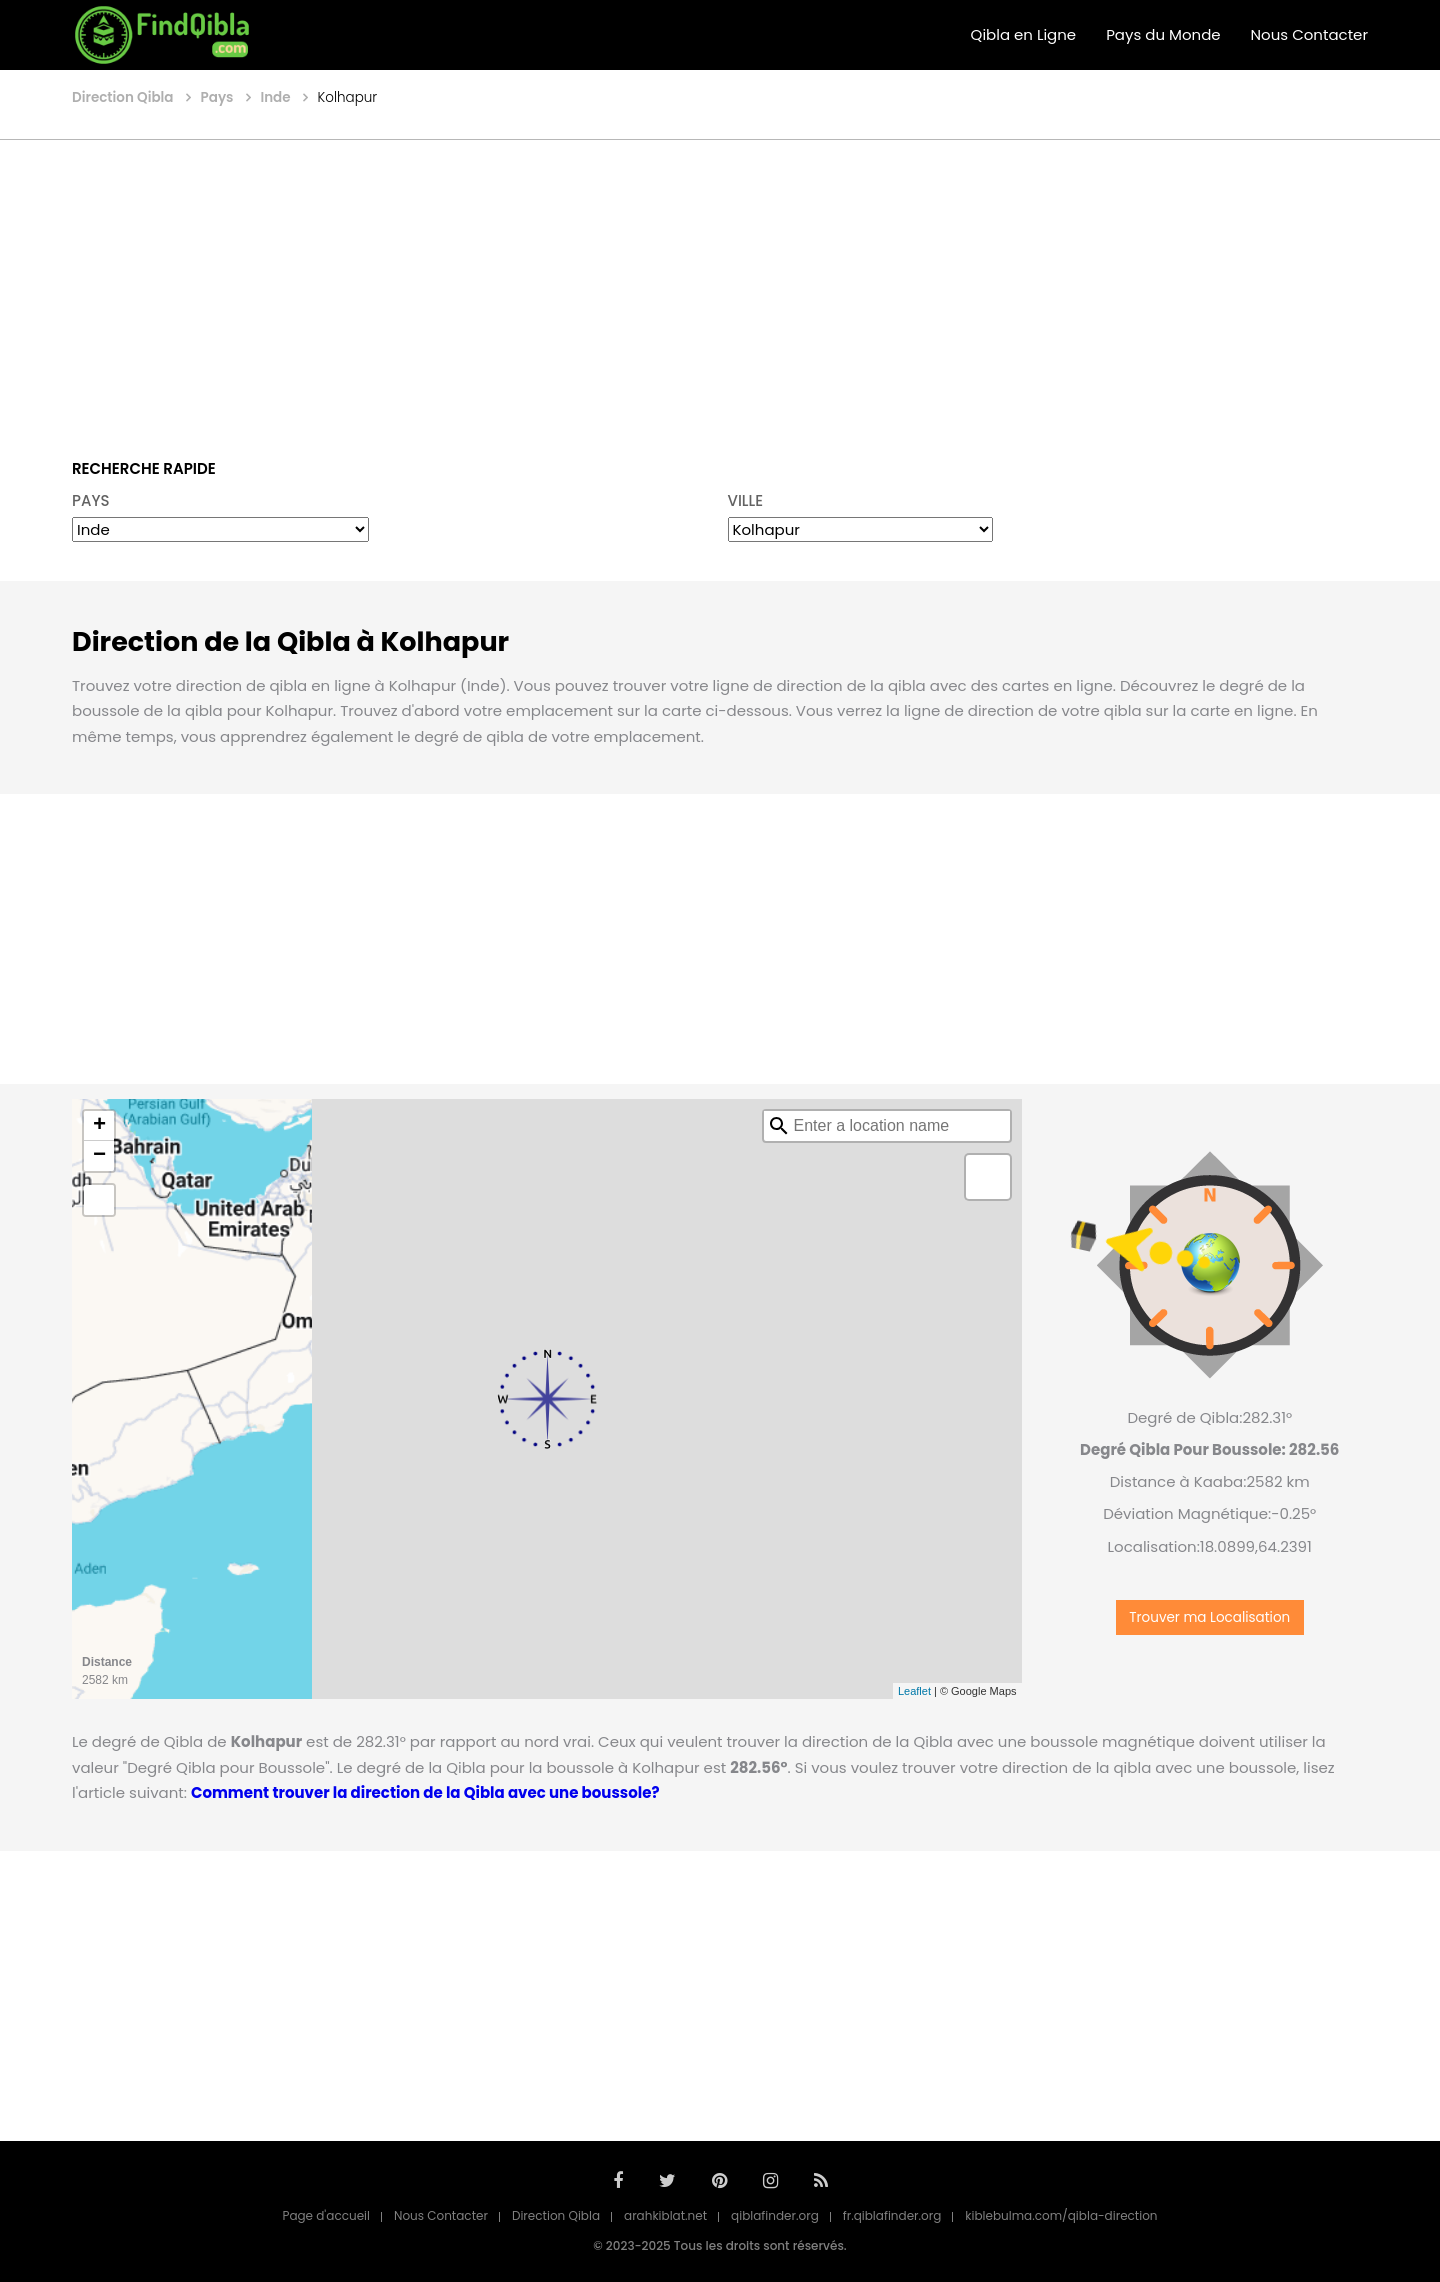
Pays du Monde (1163, 34)
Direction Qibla (556, 2215)
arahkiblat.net (665, 2215)
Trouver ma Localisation (1209, 1617)
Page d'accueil (326, 2215)
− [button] (99, 1156)
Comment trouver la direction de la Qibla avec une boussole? (425, 1792)
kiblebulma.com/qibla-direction (1061, 2215)
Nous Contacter (1309, 34)
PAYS (91, 500)
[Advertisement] (720, 285)
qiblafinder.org (775, 2215)
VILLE (746, 500)
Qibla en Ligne (1024, 34)
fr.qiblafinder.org (892, 2215)
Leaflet (914, 1691)
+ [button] (99, 1126)
